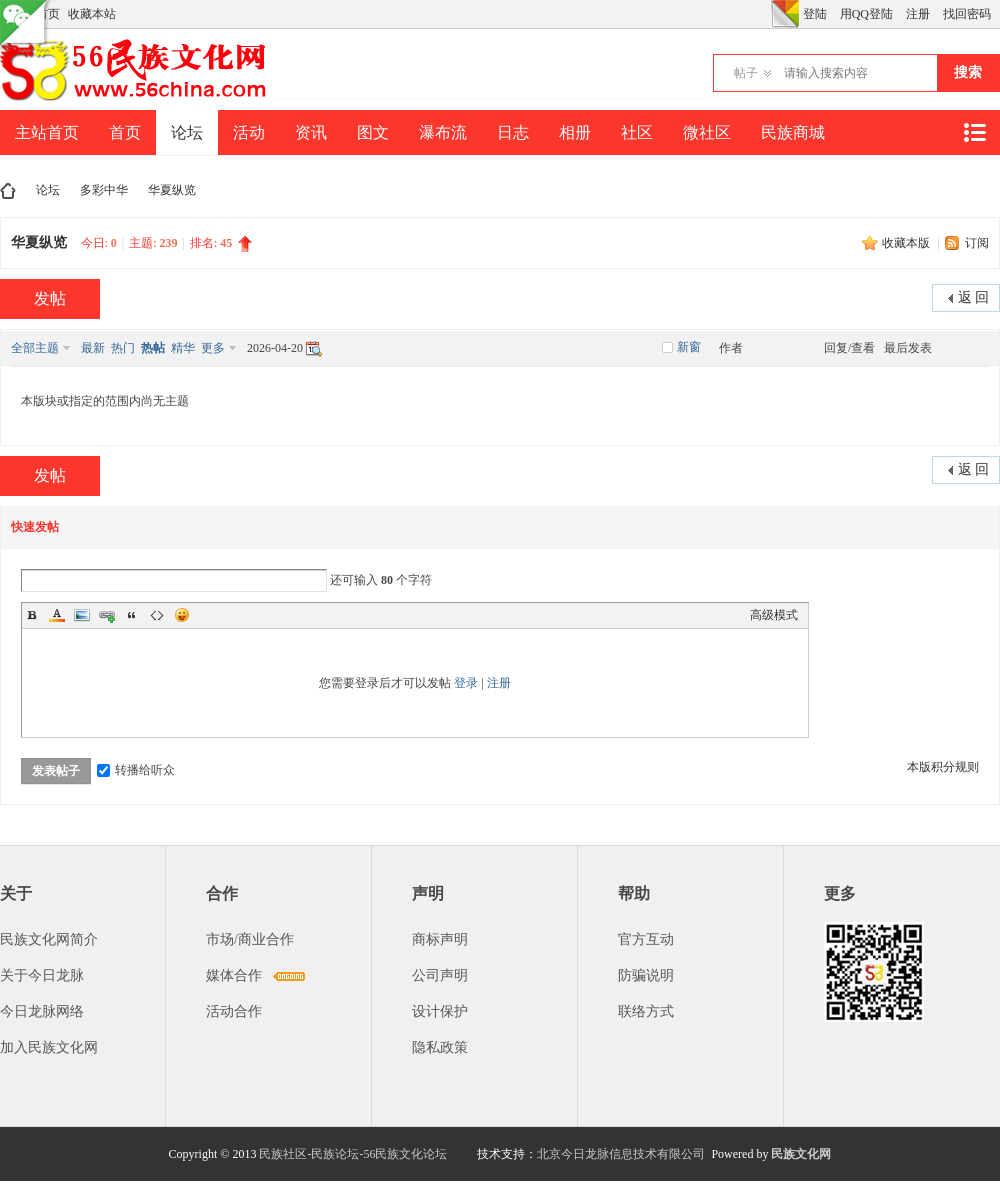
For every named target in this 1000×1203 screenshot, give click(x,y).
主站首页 (47, 132)
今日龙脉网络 (42, 1011)
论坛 (187, 132)
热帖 (153, 348)
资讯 (311, 132)
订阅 (977, 243)
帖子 (746, 73)
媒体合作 (234, 975)
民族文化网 (801, 1154)
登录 (466, 683)
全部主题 (35, 348)
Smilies (182, 615)
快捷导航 (974, 132)
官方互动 (646, 939)
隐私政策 (440, 1047)
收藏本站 (92, 14)
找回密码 (967, 14)
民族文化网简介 (49, 939)
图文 (373, 132)
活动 (249, 132)
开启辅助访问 (766, 14)
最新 (93, 348)
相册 (575, 132)
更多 (213, 348)
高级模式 (774, 615)
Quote (132, 615)
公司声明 (440, 975)
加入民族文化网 (49, 1047)
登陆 (815, 14)
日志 (513, 132)
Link (107, 615)
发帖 (50, 298)
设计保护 (440, 1011)
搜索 (968, 72)
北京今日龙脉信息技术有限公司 (621, 1154)
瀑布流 (443, 132)
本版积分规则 (943, 767)
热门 (123, 348)
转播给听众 (136, 770)
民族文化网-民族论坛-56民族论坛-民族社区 (8, 190)
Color (57, 615)
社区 (637, 132)
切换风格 (785, 14)
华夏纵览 (172, 190)
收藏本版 (907, 243)
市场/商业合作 (250, 939)
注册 (918, 14)
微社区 (707, 132)
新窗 (689, 347)
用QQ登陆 (866, 14)
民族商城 (793, 132)
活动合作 (234, 1011)
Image (82, 615)
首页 (125, 132)
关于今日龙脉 (42, 975)
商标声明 (440, 939)
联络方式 (646, 1011)
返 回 (974, 297)
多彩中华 (104, 190)
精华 (183, 348)
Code (157, 615)
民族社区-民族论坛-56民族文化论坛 (353, 1154)
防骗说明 (646, 975)
